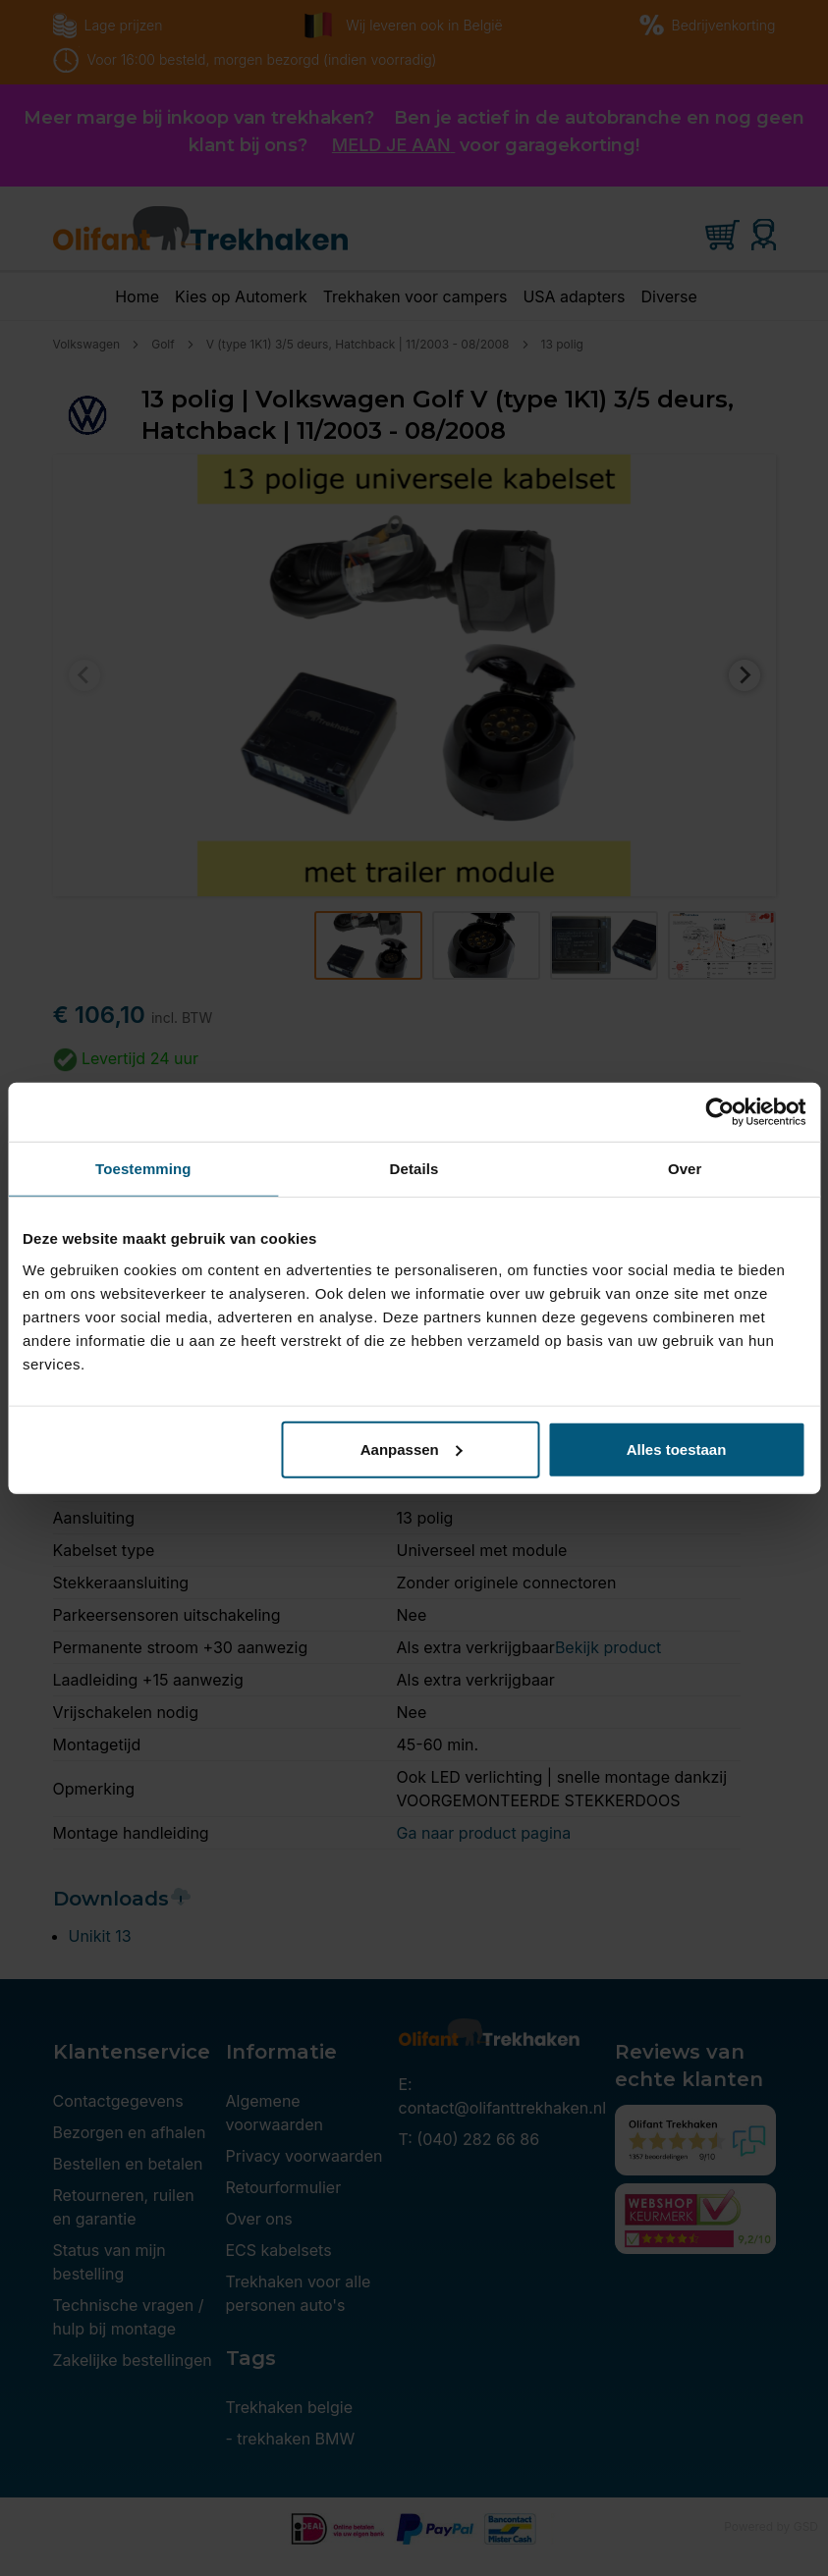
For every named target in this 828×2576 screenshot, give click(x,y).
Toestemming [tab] (143, 1168)
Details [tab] (414, 1168)
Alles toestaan (677, 1448)
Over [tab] (685, 1168)
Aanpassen (411, 1448)
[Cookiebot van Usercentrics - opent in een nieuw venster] (719, 1112)
